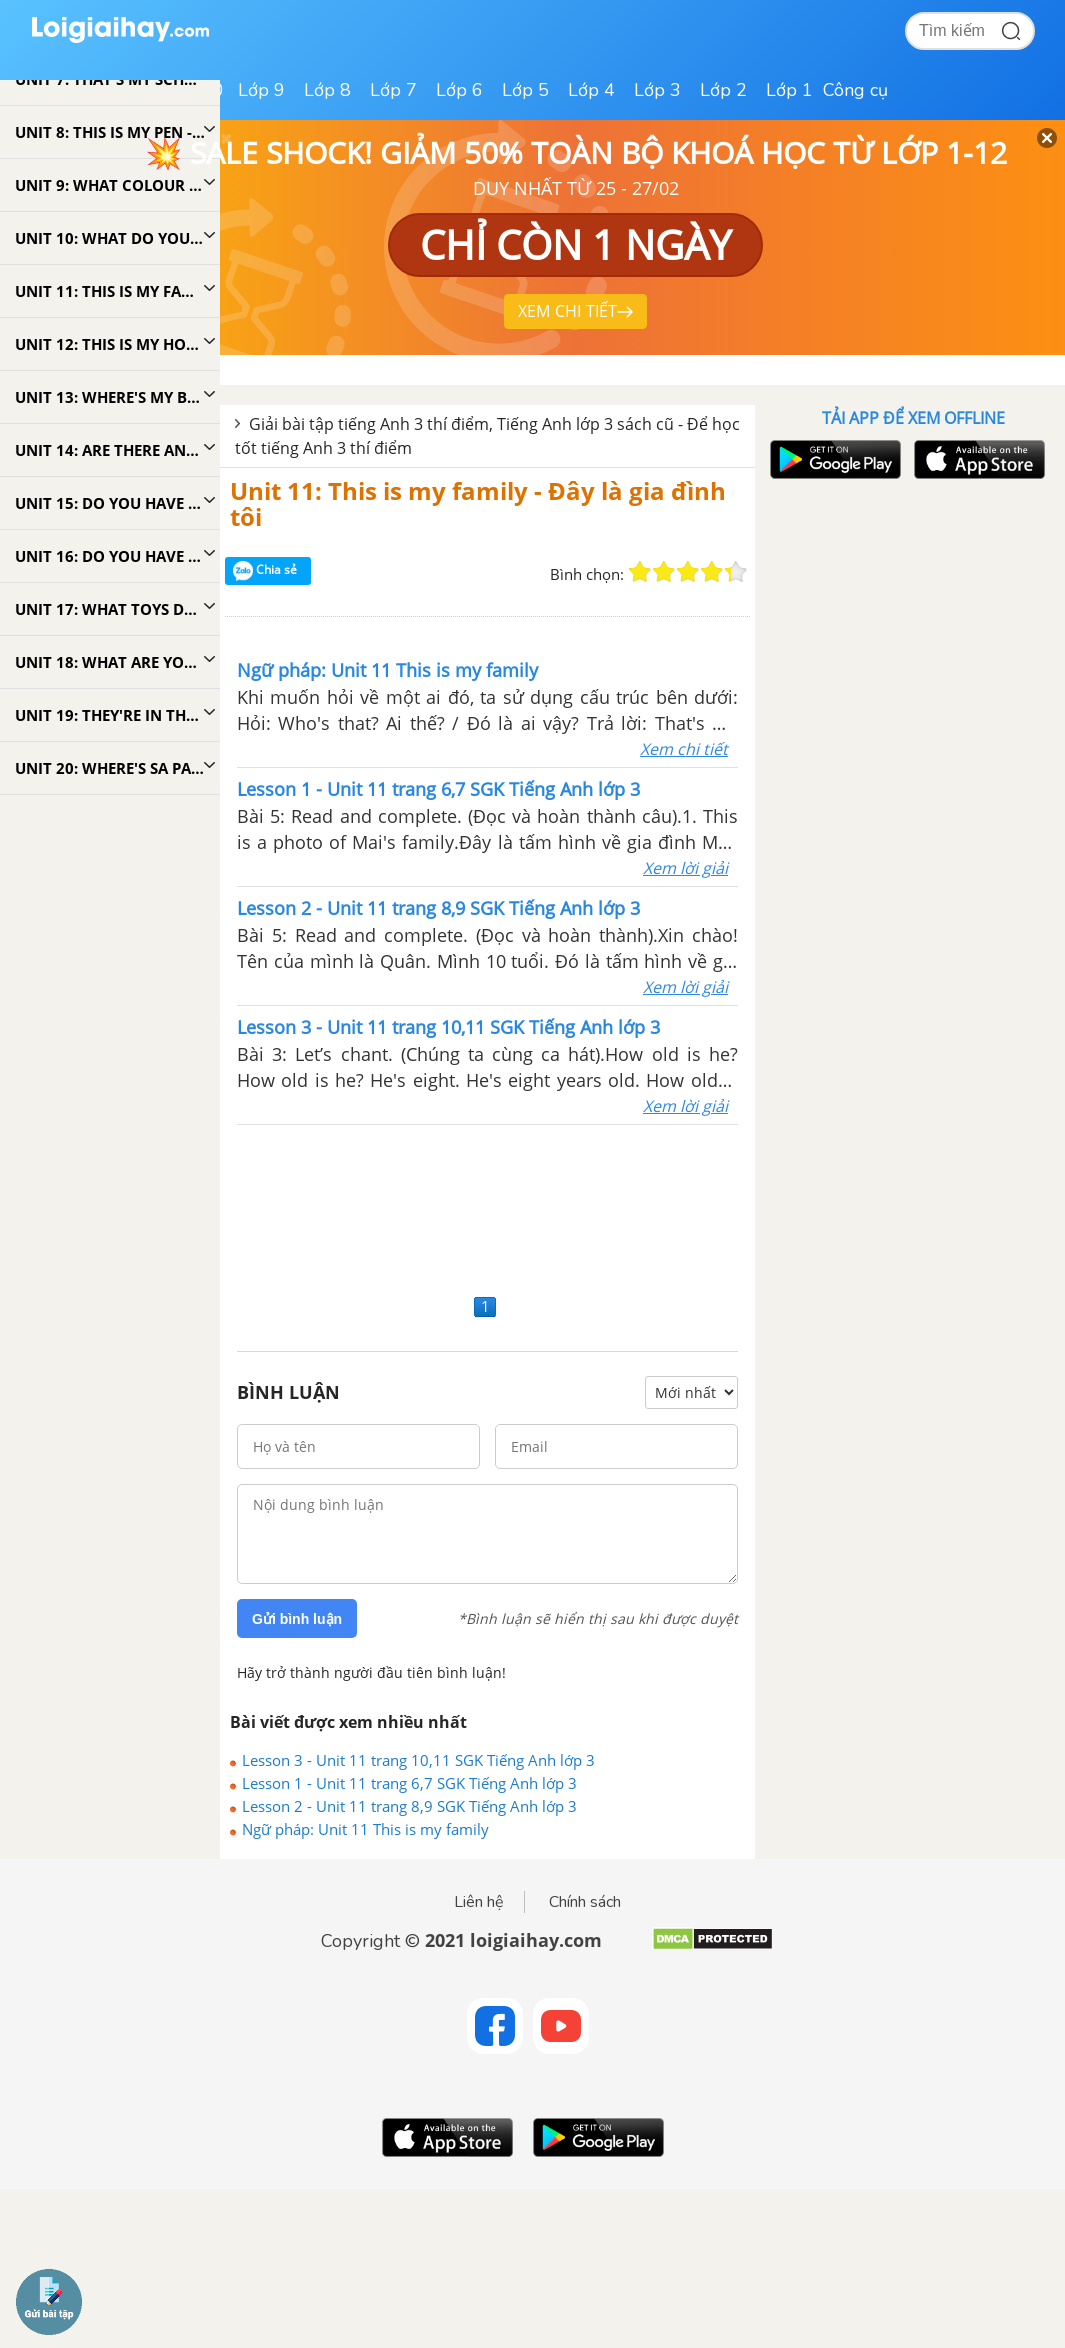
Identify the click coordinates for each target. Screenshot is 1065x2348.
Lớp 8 (327, 90)
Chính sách (585, 1902)
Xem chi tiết (684, 749)
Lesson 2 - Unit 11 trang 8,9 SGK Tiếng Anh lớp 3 (409, 1806)
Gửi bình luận (297, 1619)
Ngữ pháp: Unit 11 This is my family (365, 1829)
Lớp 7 (393, 90)
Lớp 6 (459, 90)
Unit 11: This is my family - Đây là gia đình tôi (478, 503)
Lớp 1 (789, 90)
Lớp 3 (657, 90)
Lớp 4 (591, 90)
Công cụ (855, 90)
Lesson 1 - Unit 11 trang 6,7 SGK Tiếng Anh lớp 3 (409, 1783)
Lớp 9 (261, 90)
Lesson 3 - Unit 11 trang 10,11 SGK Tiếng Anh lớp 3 (418, 1760)
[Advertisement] (487, 1206)
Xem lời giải (685, 868)
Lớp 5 (525, 90)
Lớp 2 (723, 90)
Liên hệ (479, 1902)
